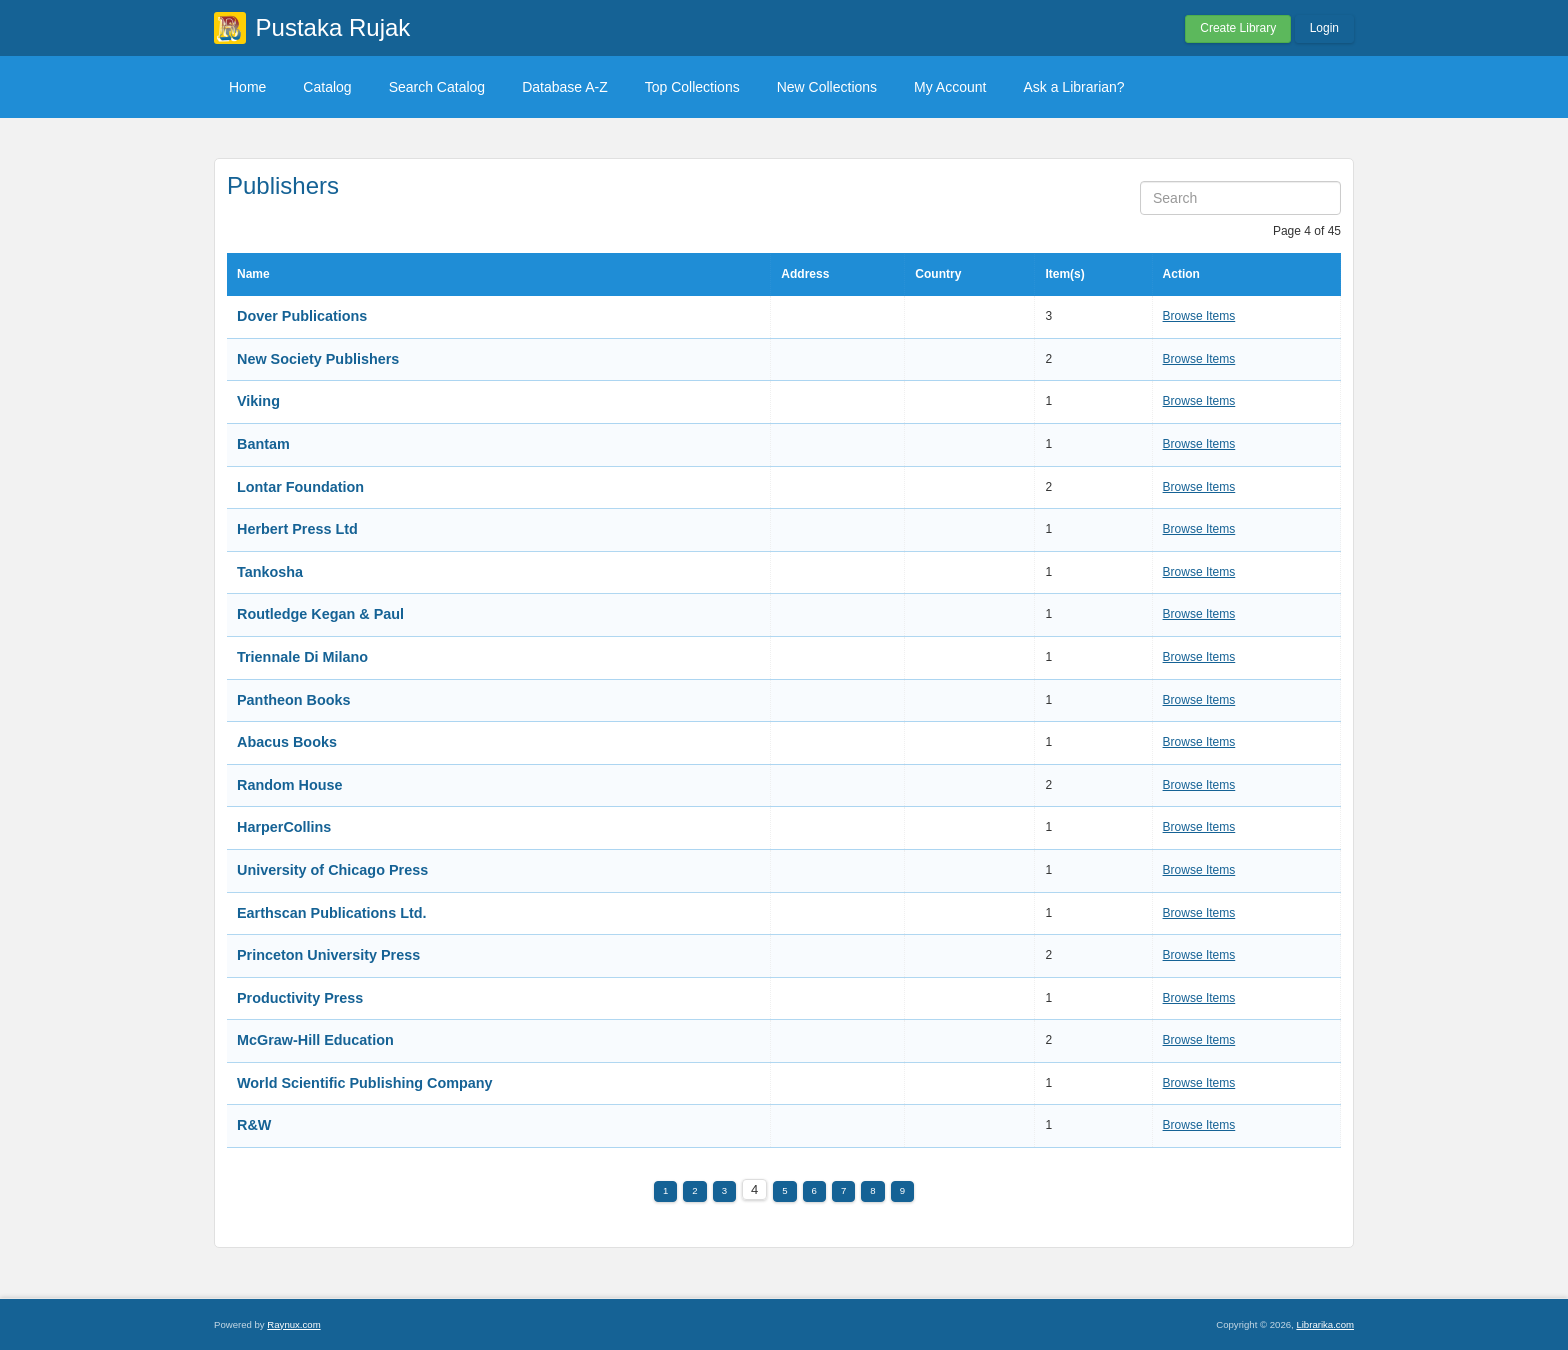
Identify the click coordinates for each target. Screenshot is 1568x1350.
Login (1324, 28)
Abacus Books (287, 742)
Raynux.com (293, 1324)
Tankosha (270, 572)
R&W (254, 1125)
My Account (950, 87)
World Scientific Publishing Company (365, 1083)
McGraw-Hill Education (315, 1040)
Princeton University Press (328, 955)
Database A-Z (565, 87)
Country (938, 274)
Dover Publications (302, 316)
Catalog (327, 87)
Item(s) (1064, 274)
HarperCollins (284, 827)
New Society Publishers (318, 359)
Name (253, 274)
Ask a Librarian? (1073, 87)
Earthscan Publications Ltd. (332, 913)
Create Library (1238, 28)
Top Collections (692, 87)
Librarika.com (1325, 1324)
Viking (258, 401)
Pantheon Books (294, 700)
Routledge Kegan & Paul (320, 614)
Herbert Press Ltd (297, 529)
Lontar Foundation (300, 487)
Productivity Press (300, 998)
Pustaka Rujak (333, 27)
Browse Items (1199, 316)
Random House (290, 785)
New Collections (827, 87)
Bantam (263, 444)
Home (247, 87)
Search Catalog (437, 87)
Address (805, 274)
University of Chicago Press (332, 870)
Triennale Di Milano (302, 657)
